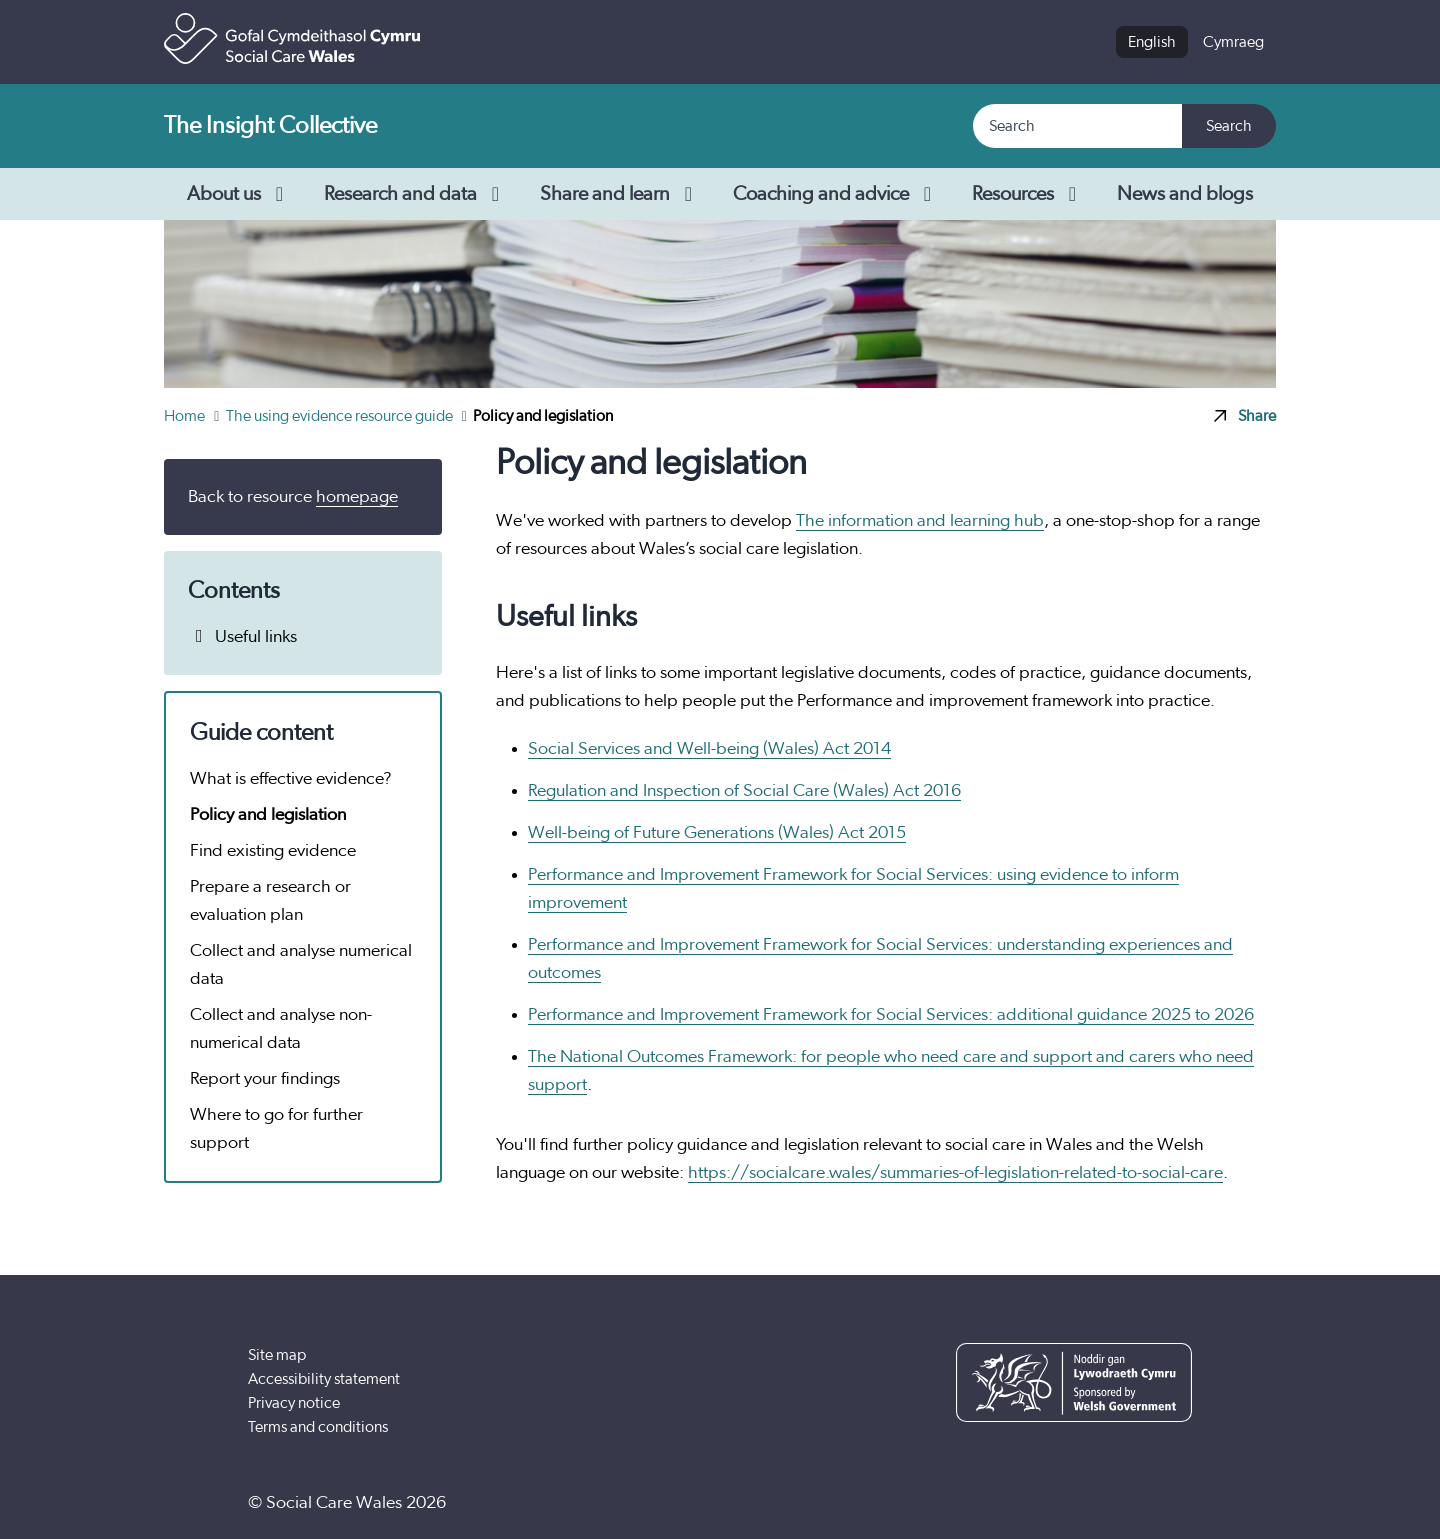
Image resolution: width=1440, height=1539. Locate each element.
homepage (357, 497)
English (1152, 42)
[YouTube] (1108, 1503)
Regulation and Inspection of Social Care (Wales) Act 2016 (744, 791)
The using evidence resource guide (341, 416)
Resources (1028, 194)
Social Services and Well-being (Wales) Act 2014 (709, 749)
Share (1245, 416)
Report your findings (265, 1079)
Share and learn (620, 194)
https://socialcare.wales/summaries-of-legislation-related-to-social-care (955, 1173)
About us (239, 194)
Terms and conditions (318, 1427)
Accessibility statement (324, 1379)
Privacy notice (294, 1403)
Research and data (416, 194)
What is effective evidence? (291, 779)
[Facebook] (1047, 1503)
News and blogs (1185, 194)
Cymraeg (1233, 42)
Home (186, 416)
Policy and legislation (268, 815)
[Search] (1078, 126)
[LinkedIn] (1169, 1503)
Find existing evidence (273, 851)
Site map (277, 1355)
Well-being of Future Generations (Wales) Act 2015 (717, 833)
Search (1229, 126)
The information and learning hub (920, 521)
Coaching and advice (836, 194)
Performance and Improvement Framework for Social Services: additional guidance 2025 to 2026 (891, 1015)
